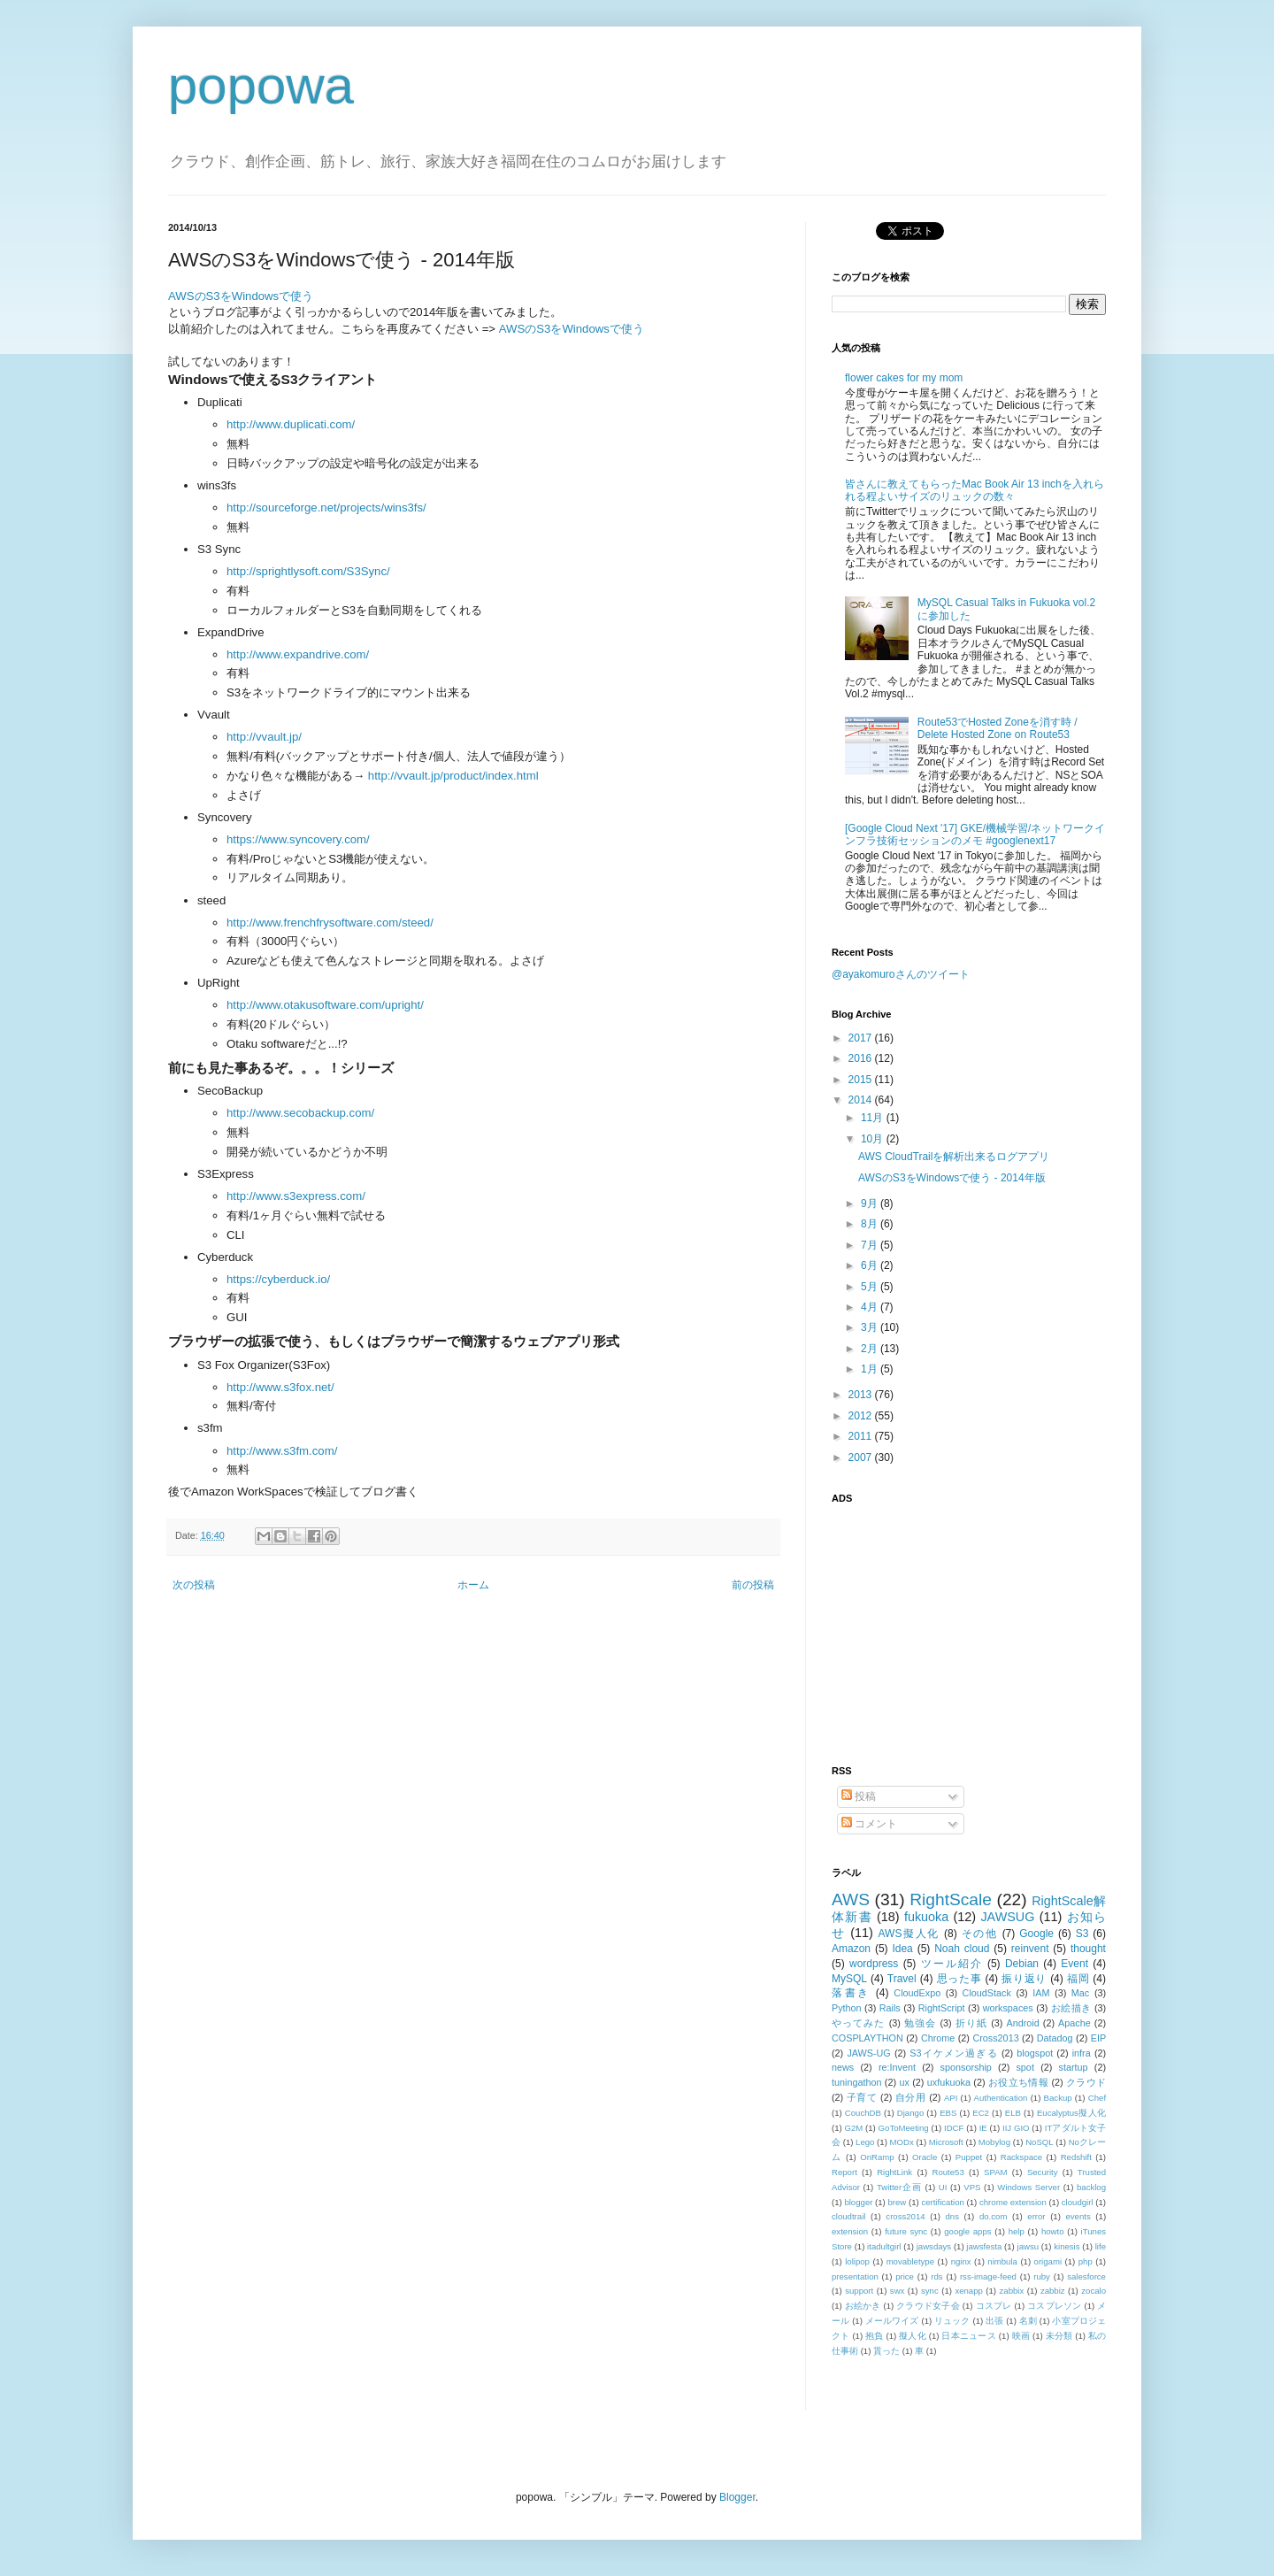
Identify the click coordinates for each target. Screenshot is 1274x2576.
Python (847, 2008)
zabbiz (1052, 2290)
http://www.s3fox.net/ (280, 1387)
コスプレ (994, 2306)
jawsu (1028, 2246)
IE (983, 2128)
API (950, 2098)
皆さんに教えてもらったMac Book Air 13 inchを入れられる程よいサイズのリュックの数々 (974, 490)
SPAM (995, 2172)
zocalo (1093, 2290)
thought (1088, 1948)
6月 (870, 1265)
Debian (1022, 1963)
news (843, 2067)
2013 (861, 1394)
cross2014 (905, 2216)
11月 (873, 1117)
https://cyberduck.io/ (278, 1279)
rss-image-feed (988, 2276)
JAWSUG (1007, 1917)
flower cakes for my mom (904, 378)
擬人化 (912, 2336)
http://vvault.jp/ (264, 736)
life (1100, 2246)
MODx (902, 2142)
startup (1073, 2067)
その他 (980, 1933)
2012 (861, 1416)
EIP (1098, 2038)
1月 (870, 1369)
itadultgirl (884, 2246)
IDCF (953, 2128)
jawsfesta (984, 2246)
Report (844, 2172)
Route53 (947, 2172)
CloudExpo (917, 1993)
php (1085, 2261)
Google (1036, 1933)
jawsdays (934, 2246)
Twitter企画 (899, 2187)
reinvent (1030, 1948)
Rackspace (1021, 2157)
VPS (971, 2187)
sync (930, 2290)
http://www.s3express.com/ (295, 1196)
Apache (1074, 2023)
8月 (870, 1224)
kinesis (1066, 2246)
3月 (870, 1327)
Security (1042, 2172)
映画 (1021, 2336)
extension (850, 2231)
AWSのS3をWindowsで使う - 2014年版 (952, 1178)
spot (1024, 2067)
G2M (854, 2128)
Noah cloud (961, 1948)
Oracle (924, 2157)
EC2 (980, 2113)
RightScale (950, 1899)
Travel (902, 1978)
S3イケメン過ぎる (953, 2053)
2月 (870, 1348)
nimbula (1002, 2261)
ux (904, 2082)
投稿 (858, 1796)
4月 (870, 1307)
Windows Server (1028, 2187)
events (1077, 2216)
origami (1048, 2261)
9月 (870, 1203)
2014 (861, 1100)
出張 (994, 2321)
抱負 (874, 2336)
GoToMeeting (904, 2128)
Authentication (1001, 2098)
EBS (948, 2113)
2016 (861, 1058)
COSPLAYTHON (867, 2038)
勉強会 (920, 2023)
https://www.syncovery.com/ (298, 839)
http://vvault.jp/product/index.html (453, 775)
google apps (967, 2231)
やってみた (859, 2023)
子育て (862, 2097)
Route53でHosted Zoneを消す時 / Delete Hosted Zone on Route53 (997, 728)
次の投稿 (194, 1585)
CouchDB (863, 2113)
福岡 (1078, 1978)
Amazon (851, 1948)
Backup (1058, 2098)
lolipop (857, 2261)
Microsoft (946, 2142)
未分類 (1059, 2336)
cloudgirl (1078, 2202)
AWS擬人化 (909, 1933)
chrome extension (1013, 2202)
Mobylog (994, 2142)
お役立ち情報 (1018, 2082)
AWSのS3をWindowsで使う (240, 296)
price (904, 2276)
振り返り (1024, 1978)
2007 (861, 1457)
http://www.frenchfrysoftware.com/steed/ (330, 922)
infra (1081, 2053)
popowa (261, 85)
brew (897, 2202)
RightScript (941, 2008)
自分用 (910, 2097)
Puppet (969, 2157)
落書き (851, 1993)
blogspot (1035, 2053)
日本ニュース (968, 2336)
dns (952, 2216)
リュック (952, 2321)
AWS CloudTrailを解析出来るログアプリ (953, 1156)
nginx (961, 2261)
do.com (993, 2216)
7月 (870, 1245)
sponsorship (966, 2067)
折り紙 (971, 2023)
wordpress (873, 1963)
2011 (861, 1436)
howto (1052, 2231)
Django (910, 2113)
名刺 (1028, 2321)
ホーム (473, 1585)
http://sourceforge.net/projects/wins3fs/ (326, 507)
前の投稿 (753, 1585)
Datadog (1055, 2038)
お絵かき (863, 2306)
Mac (1080, 1993)
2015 (861, 1079)
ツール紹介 (952, 1963)
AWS (851, 1899)
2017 (861, 1038)
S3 (1082, 1933)
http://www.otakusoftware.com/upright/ (325, 1004)
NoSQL (1039, 2142)
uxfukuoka (949, 2082)
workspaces (1008, 2008)
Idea (902, 1948)
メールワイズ (892, 2321)
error (1036, 2216)
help (1017, 2231)
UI (943, 2187)
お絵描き (1071, 2008)
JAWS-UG (868, 2053)
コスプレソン (1054, 2306)
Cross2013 (995, 2038)
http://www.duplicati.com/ (290, 424)
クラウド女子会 (928, 2306)
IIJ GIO (1016, 2128)
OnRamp (877, 2157)
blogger (858, 2202)
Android (1022, 2023)
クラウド (1086, 2082)
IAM (1040, 1993)
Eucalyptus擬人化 (1071, 2113)
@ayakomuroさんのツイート (901, 974)
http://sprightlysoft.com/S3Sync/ (308, 571)
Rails (890, 2008)
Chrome (938, 2038)
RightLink (894, 2172)
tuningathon (856, 2082)
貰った (886, 2351)
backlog (1091, 2187)
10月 (873, 1139)
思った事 (959, 1978)
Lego (865, 2142)
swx (897, 2290)
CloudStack (987, 1993)
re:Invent (897, 2067)
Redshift (1076, 2157)
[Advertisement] (942, 1623)
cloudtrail (848, 2216)
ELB (1013, 2113)
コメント (869, 1824)
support (859, 2290)
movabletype (910, 2261)
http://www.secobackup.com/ (300, 1112)
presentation (855, 2276)
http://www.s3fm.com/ (281, 1450)
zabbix (1012, 2290)
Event (1074, 1963)
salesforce (1086, 2276)
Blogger (737, 2497)
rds (936, 2276)
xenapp (968, 2290)
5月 (870, 1286)
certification (942, 2202)
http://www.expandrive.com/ (297, 654)
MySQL (849, 1978)
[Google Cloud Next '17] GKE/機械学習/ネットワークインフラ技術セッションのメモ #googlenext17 (975, 834)
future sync (906, 2231)
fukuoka (926, 1917)
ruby (1041, 2276)
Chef (1097, 2098)
